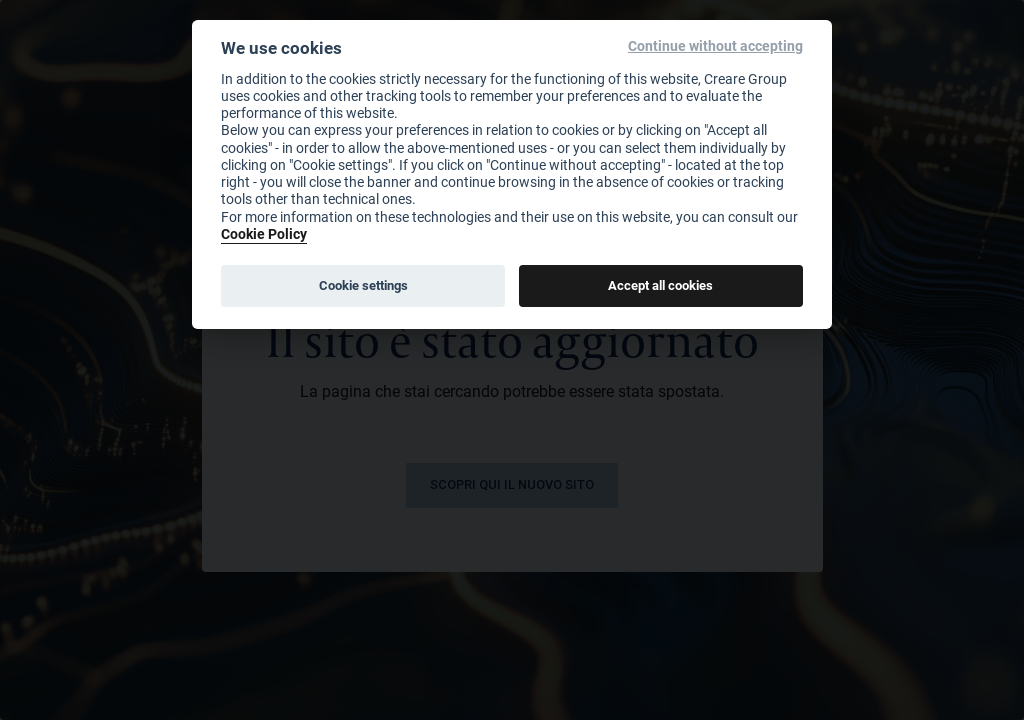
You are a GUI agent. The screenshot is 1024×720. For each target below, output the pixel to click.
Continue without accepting (715, 46)
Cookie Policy (264, 233)
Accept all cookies (660, 285)
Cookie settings (363, 285)
